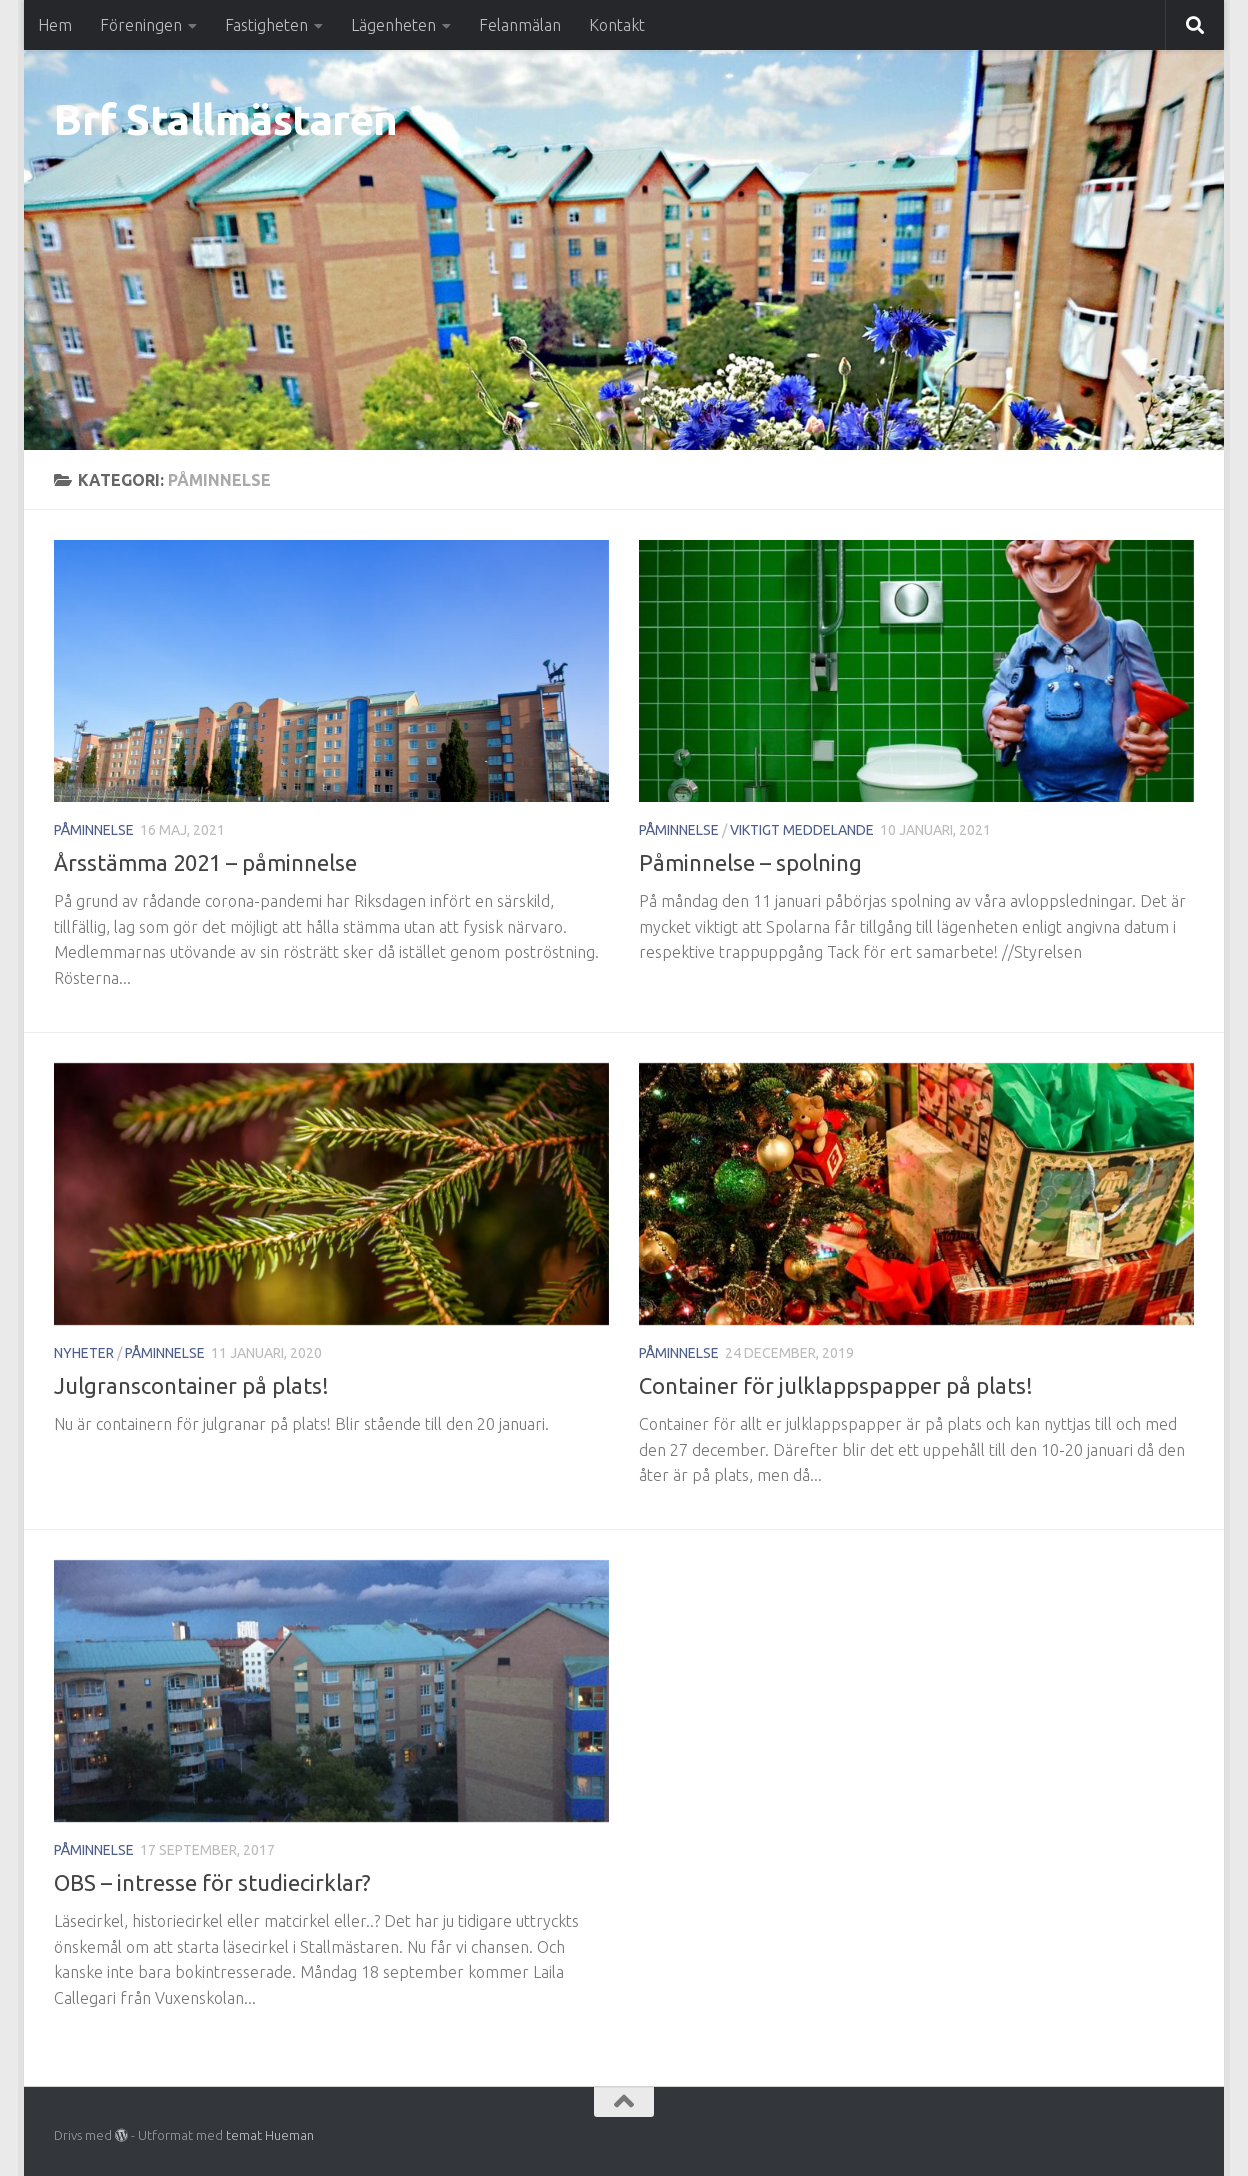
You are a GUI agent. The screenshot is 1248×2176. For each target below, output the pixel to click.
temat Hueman (270, 2135)
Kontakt (617, 25)
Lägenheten (393, 25)
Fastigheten (266, 25)
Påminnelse (94, 830)
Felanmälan (520, 25)
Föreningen (141, 25)
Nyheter (84, 1353)
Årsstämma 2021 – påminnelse (205, 862)
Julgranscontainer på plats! (191, 1385)
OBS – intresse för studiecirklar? (212, 1882)
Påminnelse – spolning (750, 862)
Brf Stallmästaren (226, 119)
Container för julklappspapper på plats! (836, 1385)
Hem (55, 25)
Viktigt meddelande (802, 830)
